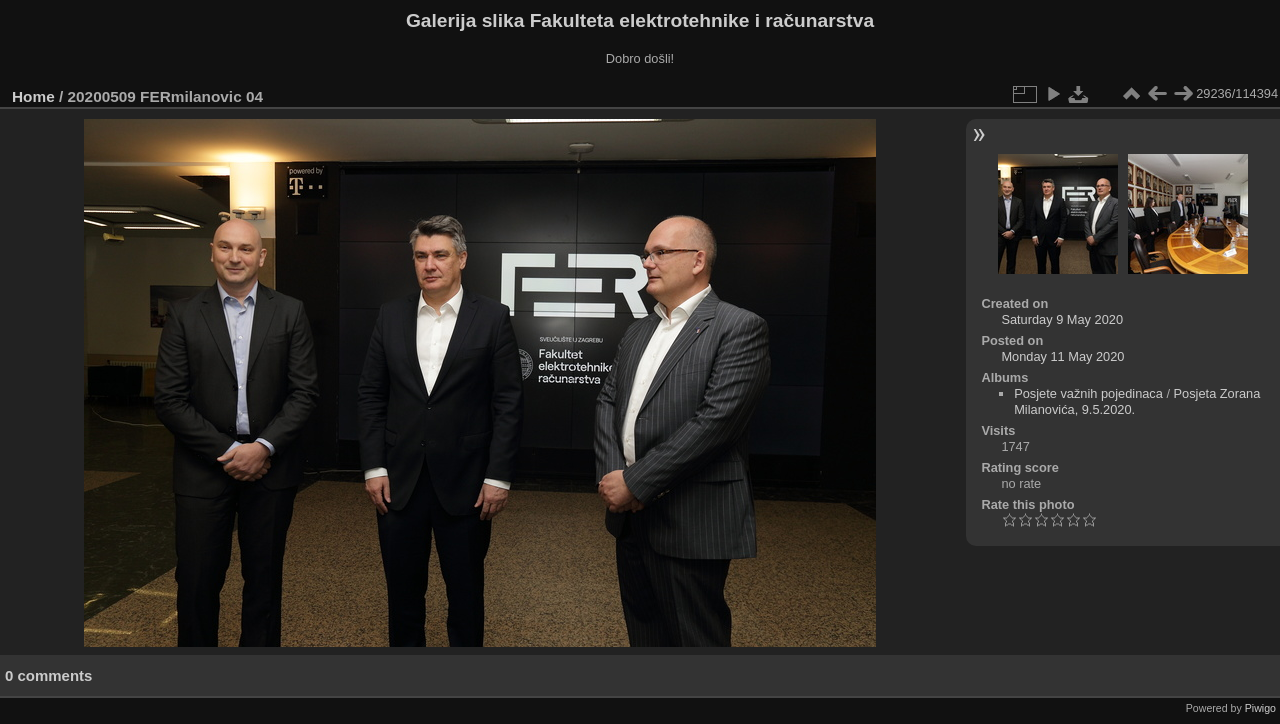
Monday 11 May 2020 (1062, 356)
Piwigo (1260, 708)
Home (33, 96)
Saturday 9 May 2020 (1062, 319)
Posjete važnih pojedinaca (1088, 393)
